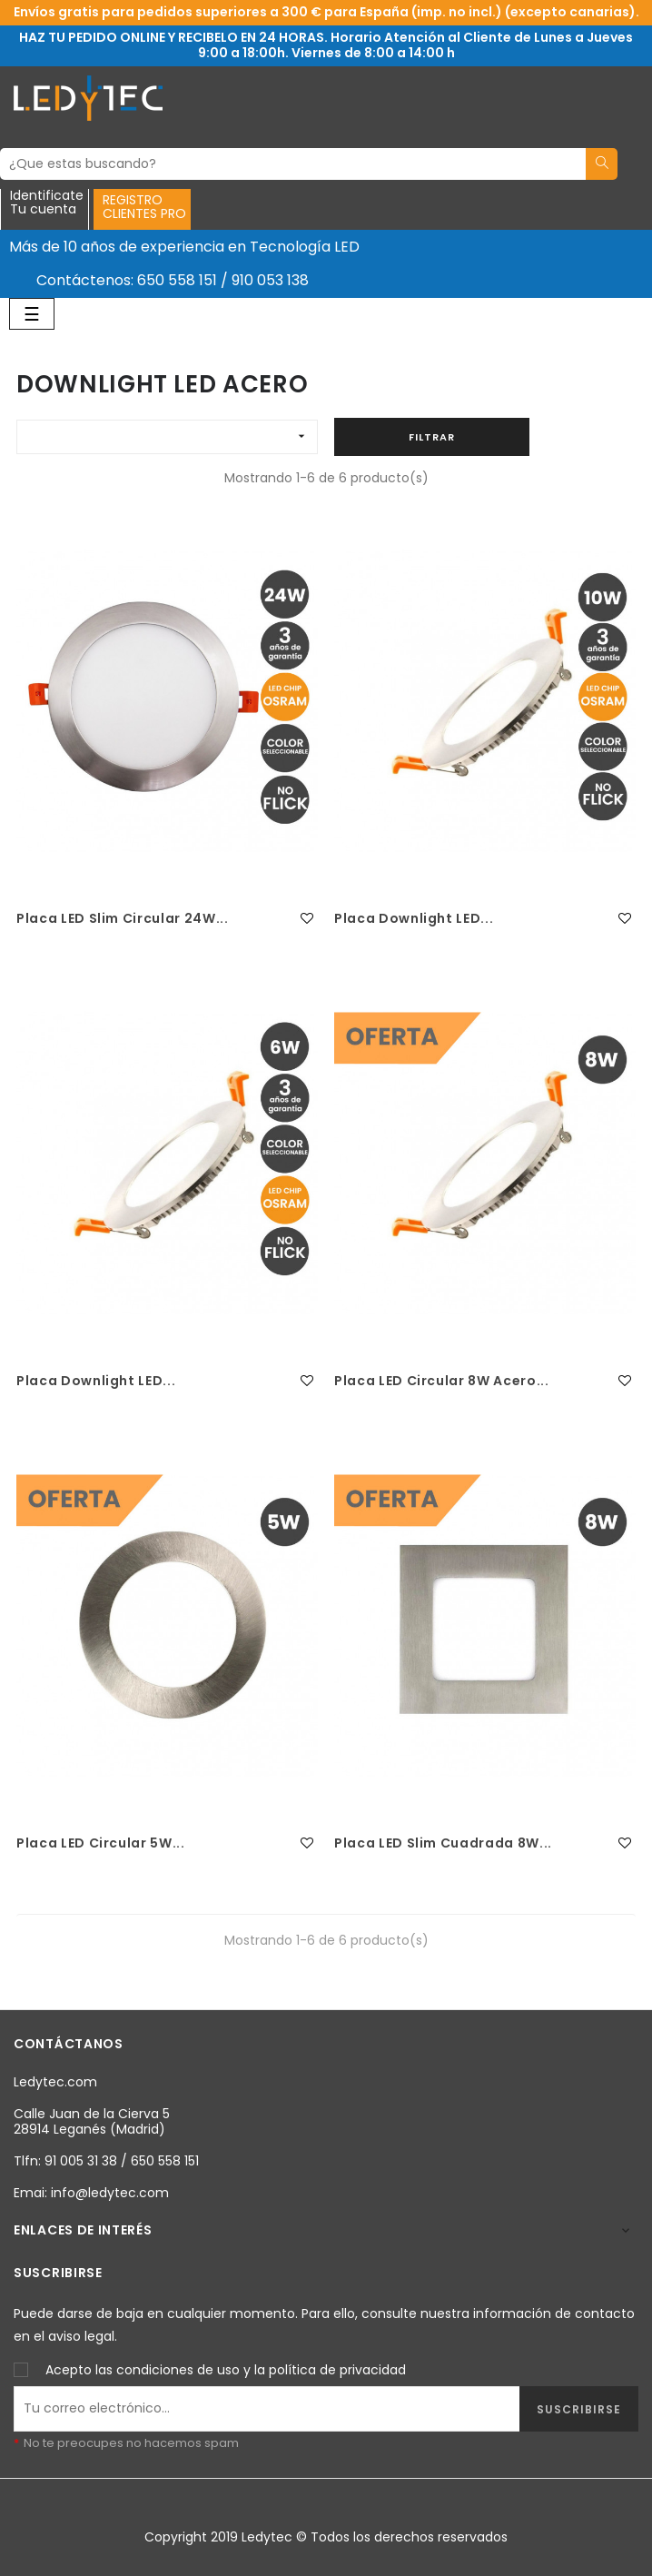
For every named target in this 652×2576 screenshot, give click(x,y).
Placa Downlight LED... (413, 918)
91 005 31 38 (80, 2161)
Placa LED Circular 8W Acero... (441, 1381)
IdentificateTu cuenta (47, 203)
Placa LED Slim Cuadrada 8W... (443, 1843)
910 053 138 (270, 280)
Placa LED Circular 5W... (100, 1843)
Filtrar (432, 437)
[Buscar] (293, 164)
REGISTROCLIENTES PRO (144, 207)
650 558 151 (177, 280)
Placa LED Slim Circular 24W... (122, 918)
